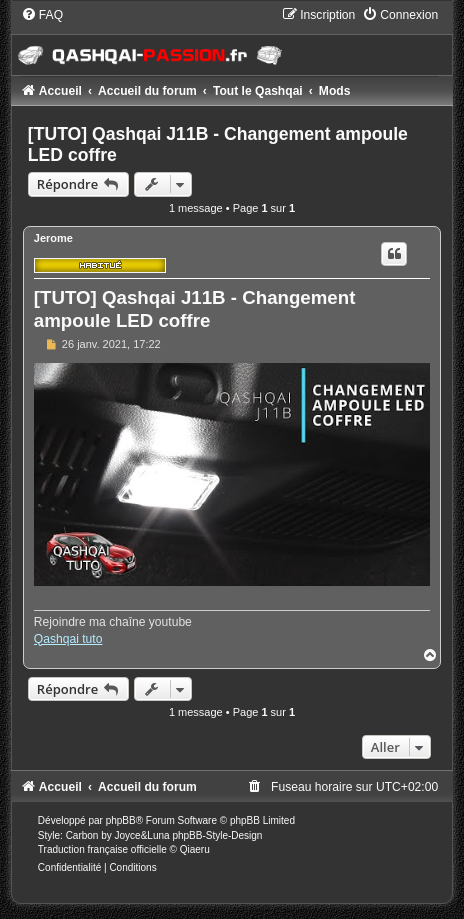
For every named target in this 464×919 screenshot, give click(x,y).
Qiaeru (195, 849)
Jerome (53, 238)
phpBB (121, 820)
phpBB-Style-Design (217, 835)
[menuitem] (42, 15)
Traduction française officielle (102, 849)
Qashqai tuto (68, 639)
